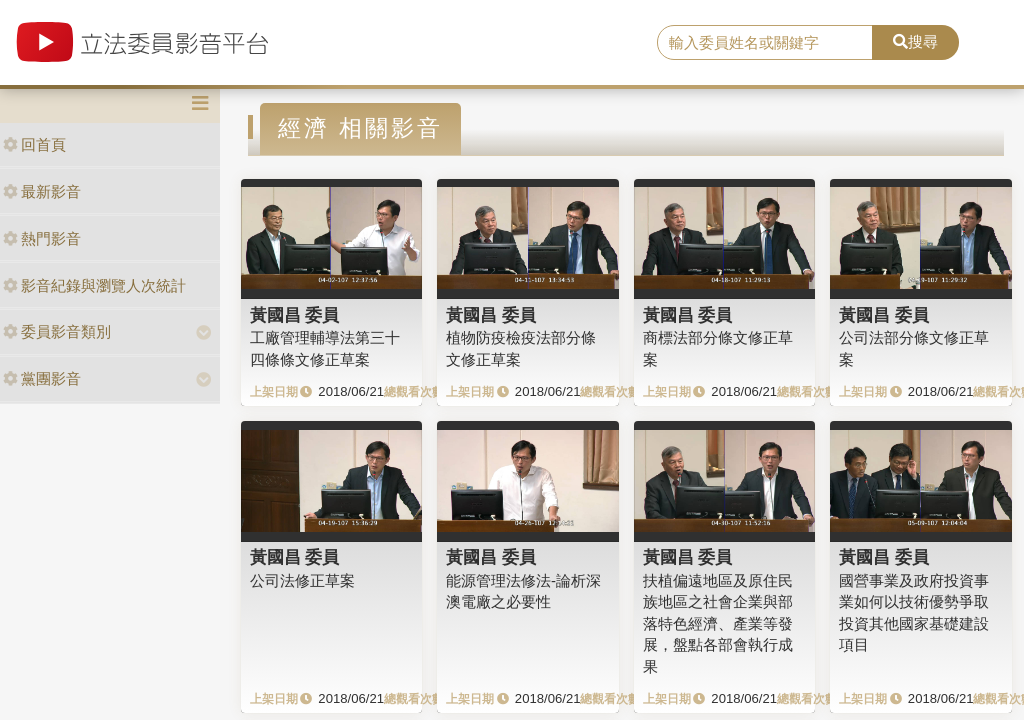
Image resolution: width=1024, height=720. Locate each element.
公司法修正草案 (302, 580)
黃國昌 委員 (295, 315)
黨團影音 (42, 378)
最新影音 (42, 191)
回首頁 (34, 144)
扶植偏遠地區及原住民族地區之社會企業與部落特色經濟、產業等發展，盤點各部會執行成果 (718, 623)
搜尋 (915, 41)
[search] (765, 43)
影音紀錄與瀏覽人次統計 (94, 285)
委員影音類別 (57, 331)
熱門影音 (42, 238)
